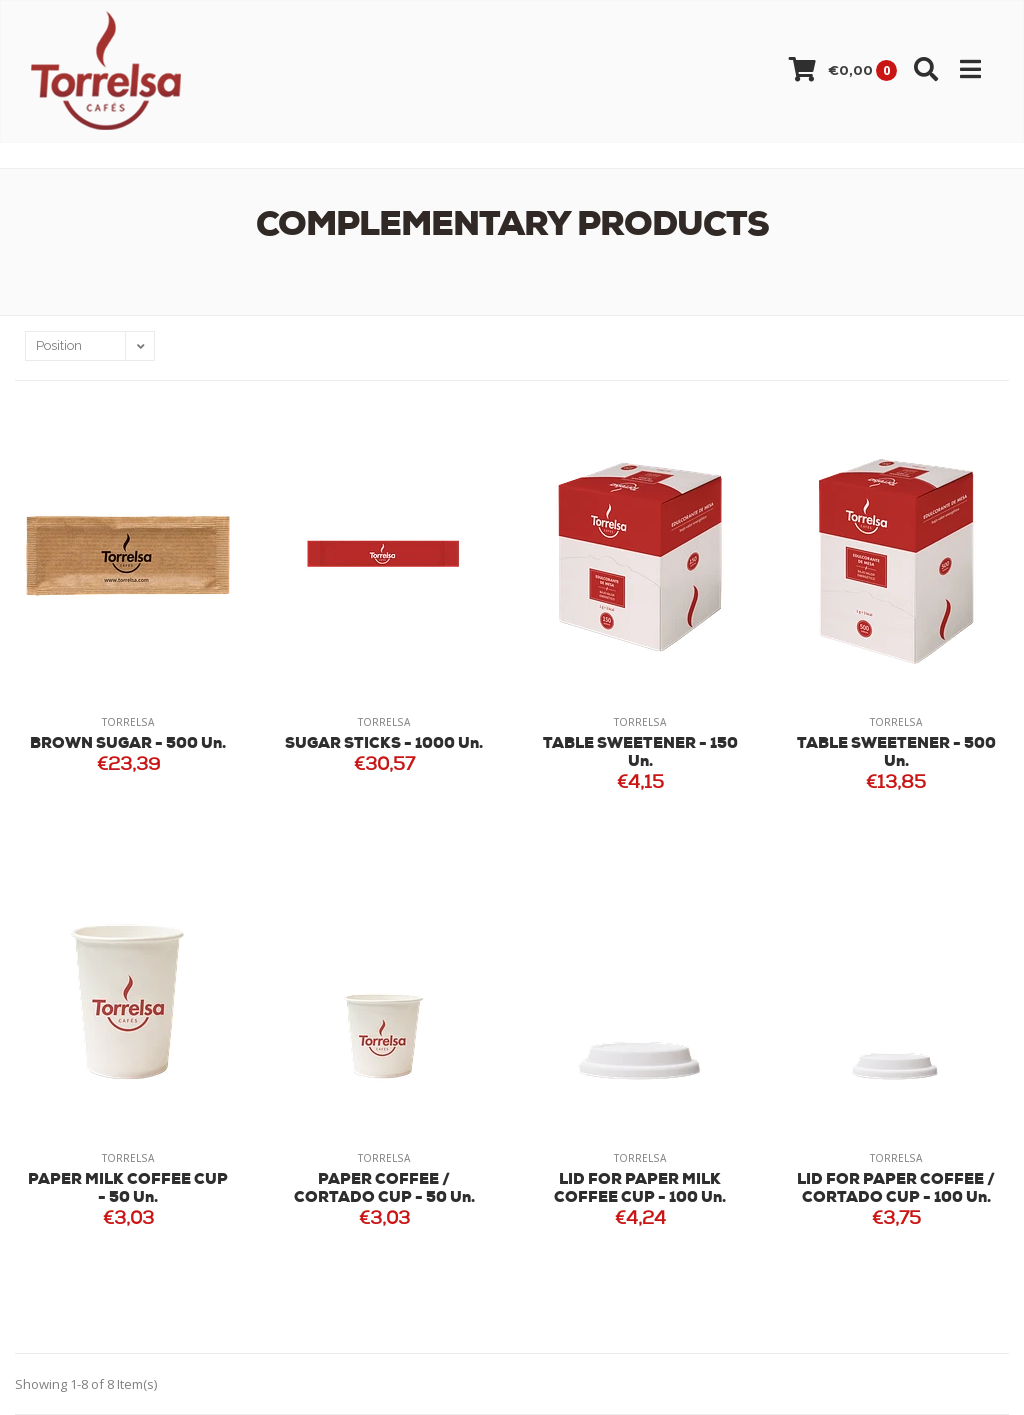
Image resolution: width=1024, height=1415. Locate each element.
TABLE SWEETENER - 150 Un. (640, 753)
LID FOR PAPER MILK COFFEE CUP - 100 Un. (640, 1189)
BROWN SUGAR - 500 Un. (128, 744)
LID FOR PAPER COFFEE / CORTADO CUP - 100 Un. (896, 1189)
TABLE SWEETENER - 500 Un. (896, 753)
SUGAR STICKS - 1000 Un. (384, 744)
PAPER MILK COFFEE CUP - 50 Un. (128, 1189)
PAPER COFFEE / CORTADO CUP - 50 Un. (384, 1189)
